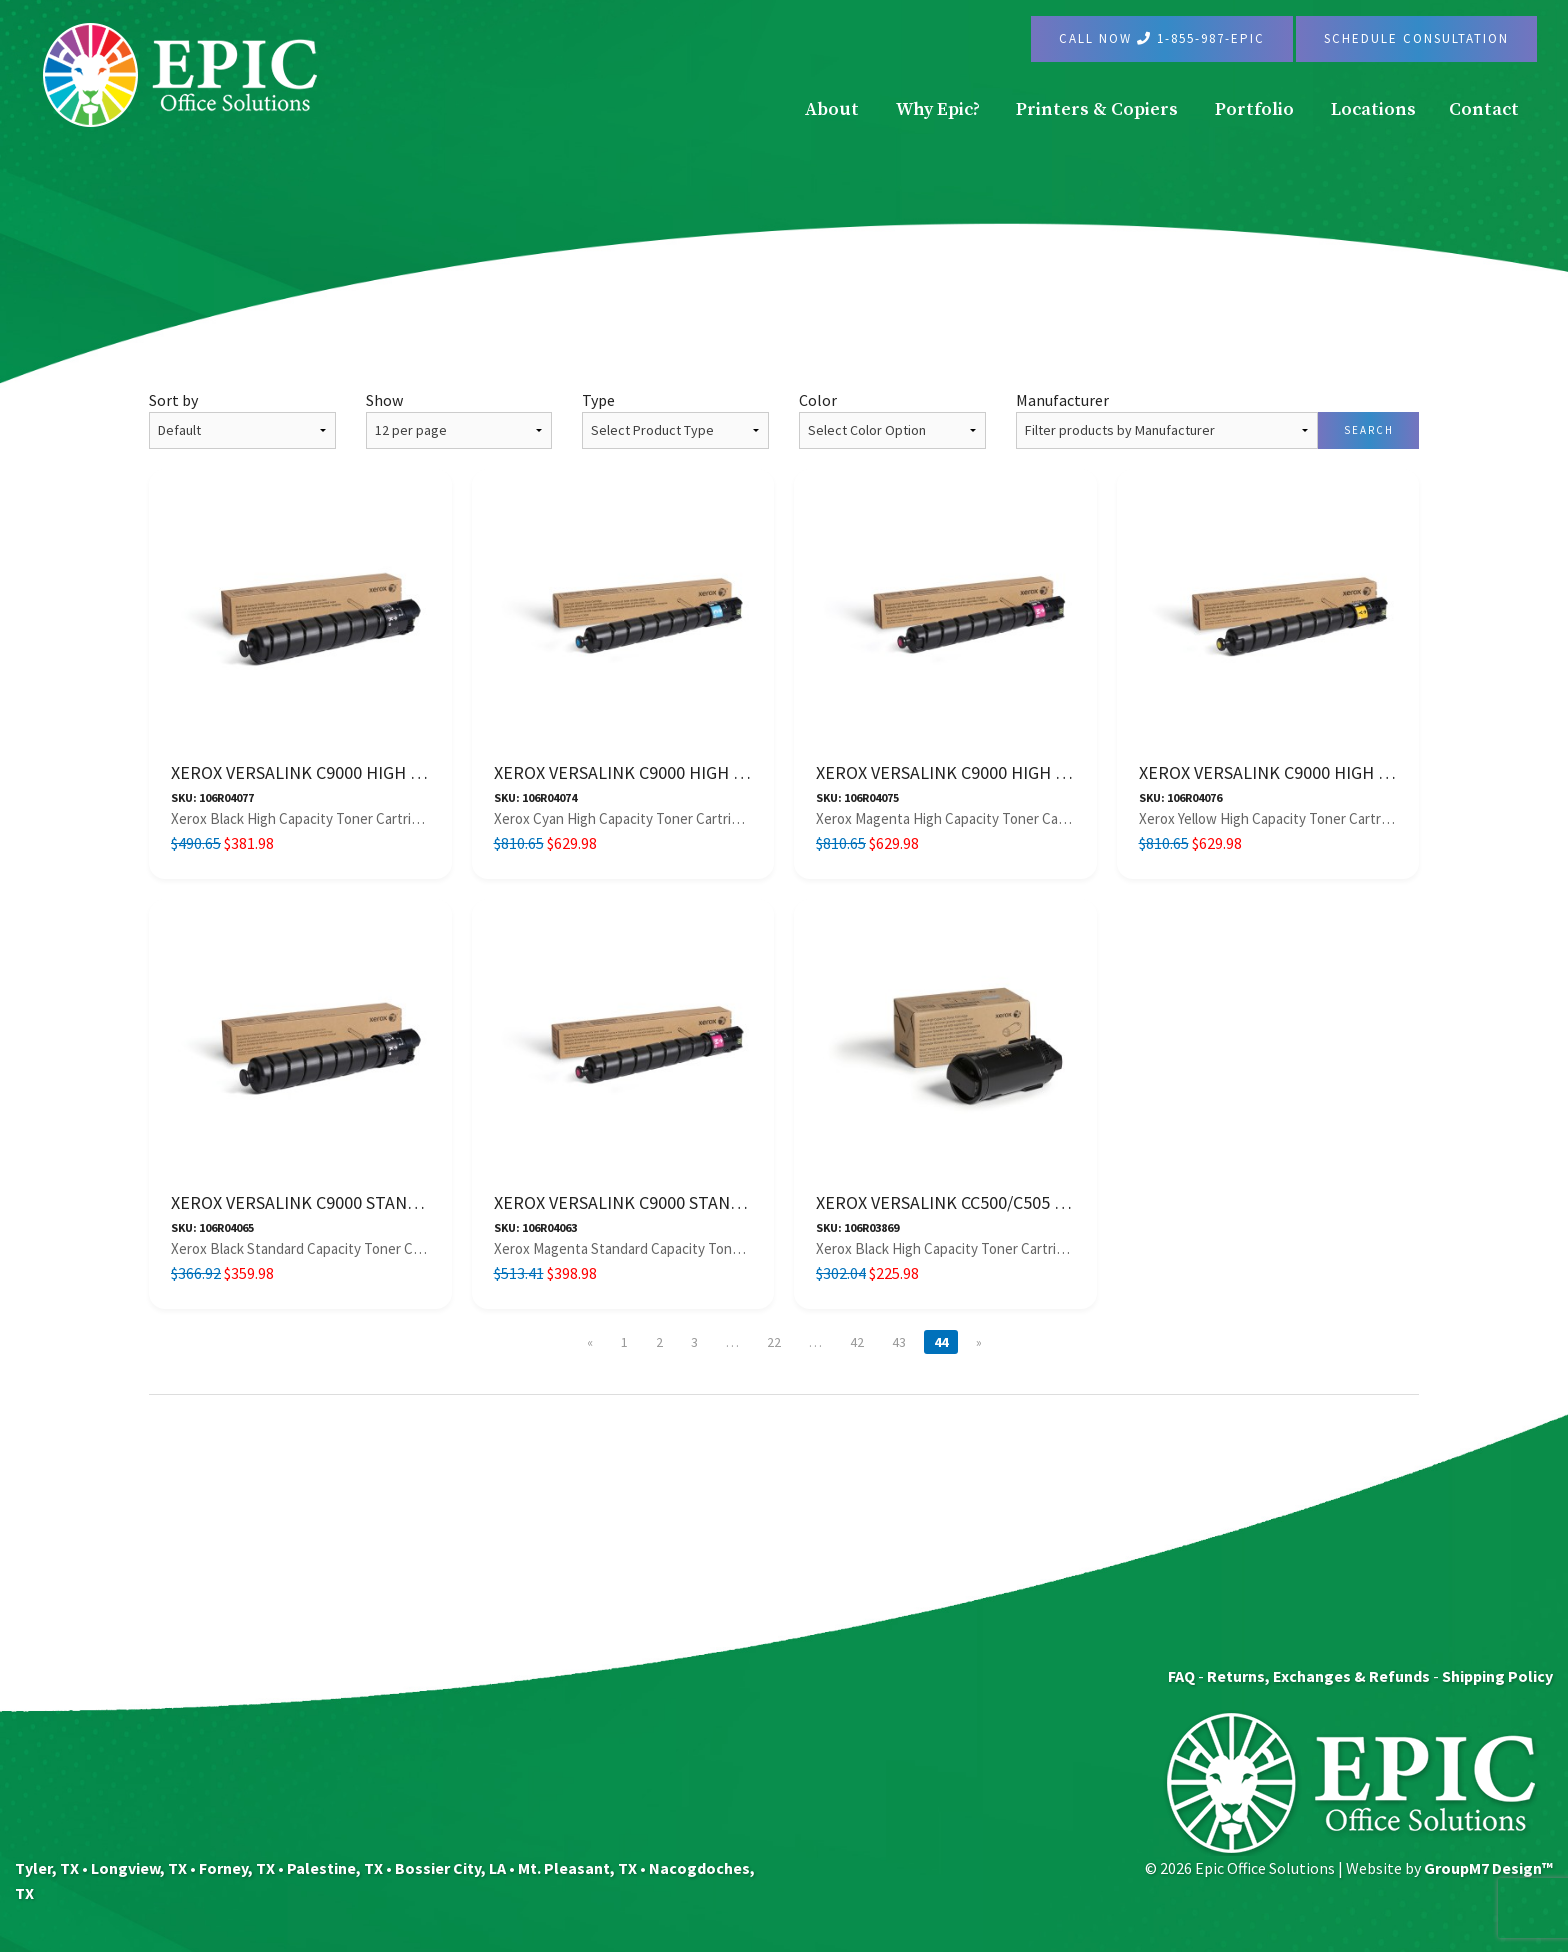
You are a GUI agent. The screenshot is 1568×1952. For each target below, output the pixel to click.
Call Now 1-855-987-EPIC (1162, 38)
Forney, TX (237, 1868)
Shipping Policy (1497, 1676)
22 (774, 1342)
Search (1369, 430)
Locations (1373, 109)
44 (941, 1342)
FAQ (1181, 1676)
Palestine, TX (335, 1868)
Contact (1484, 109)
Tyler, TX (47, 1868)
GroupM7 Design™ (1488, 1868)
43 (899, 1342)
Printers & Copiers (1097, 109)
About (832, 109)
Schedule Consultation (1416, 38)
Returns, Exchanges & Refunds (1318, 1676)
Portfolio (1254, 109)
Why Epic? (938, 109)
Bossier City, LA (450, 1868)
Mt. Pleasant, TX (577, 1868)
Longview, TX (139, 1868)
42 (857, 1342)
